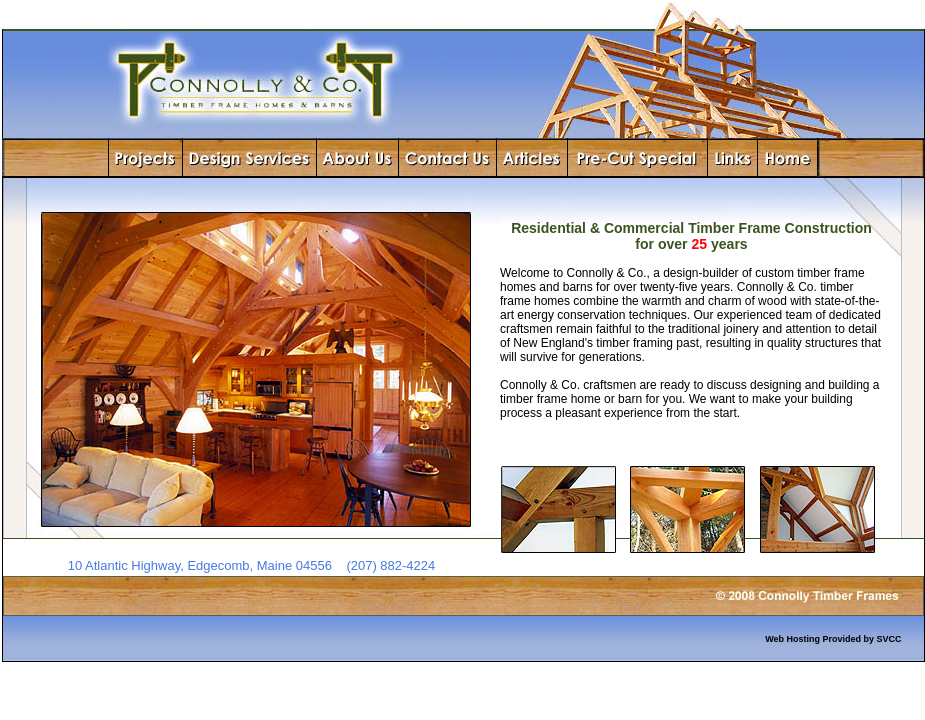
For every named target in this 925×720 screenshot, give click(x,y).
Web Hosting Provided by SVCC (833, 639)
